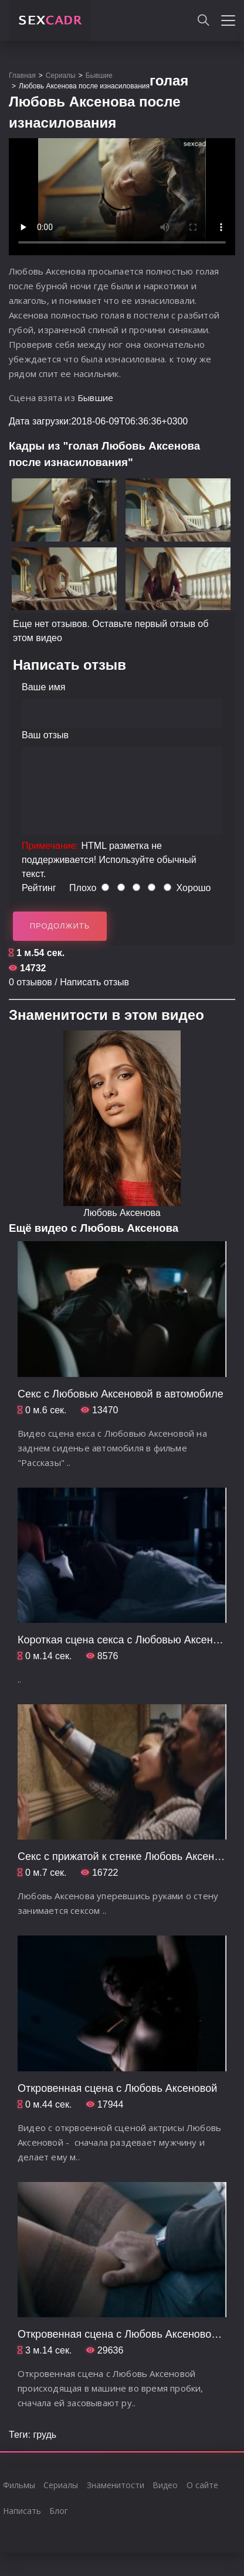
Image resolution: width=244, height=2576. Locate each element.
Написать (22, 2510)
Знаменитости (115, 2485)
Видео (165, 2485)
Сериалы (60, 2485)
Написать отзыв (94, 982)
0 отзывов (30, 982)
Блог (58, 2510)
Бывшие (95, 397)
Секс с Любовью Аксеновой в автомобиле (120, 1394)
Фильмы (19, 2485)
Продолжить (60, 926)
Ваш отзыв (45, 735)
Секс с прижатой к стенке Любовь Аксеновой (128, 1856)
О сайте (202, 2485)
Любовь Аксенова (122, 1213)
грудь (44, 2435)
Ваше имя (43, 687)
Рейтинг (39, 888)
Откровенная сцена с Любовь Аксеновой (117, 2088)
